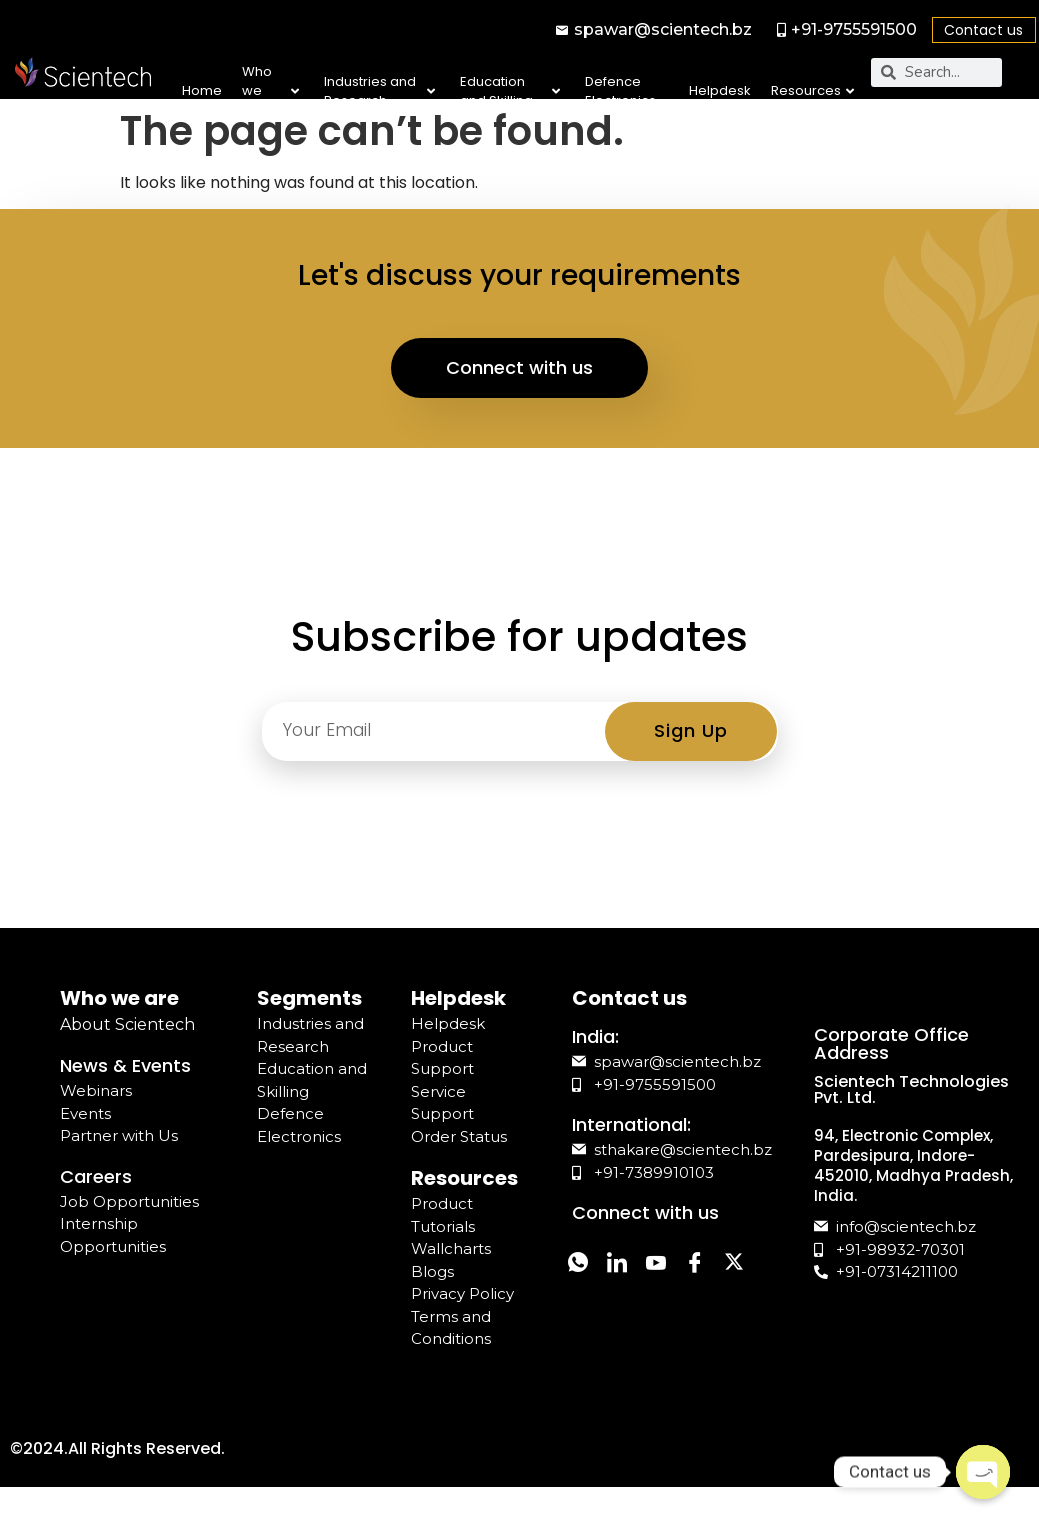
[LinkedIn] (634, 1282)
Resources (812, 90)
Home (202, 90)
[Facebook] (734, 1282)
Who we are (270, 91)
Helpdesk (720, 90)
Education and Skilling (510, 91)
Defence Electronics (620, 91)
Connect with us (520, 383)
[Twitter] (584, 1327)
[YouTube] (684, 1282)
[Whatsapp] (584, 1282)
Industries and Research (379, 91)
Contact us (983, 30)
